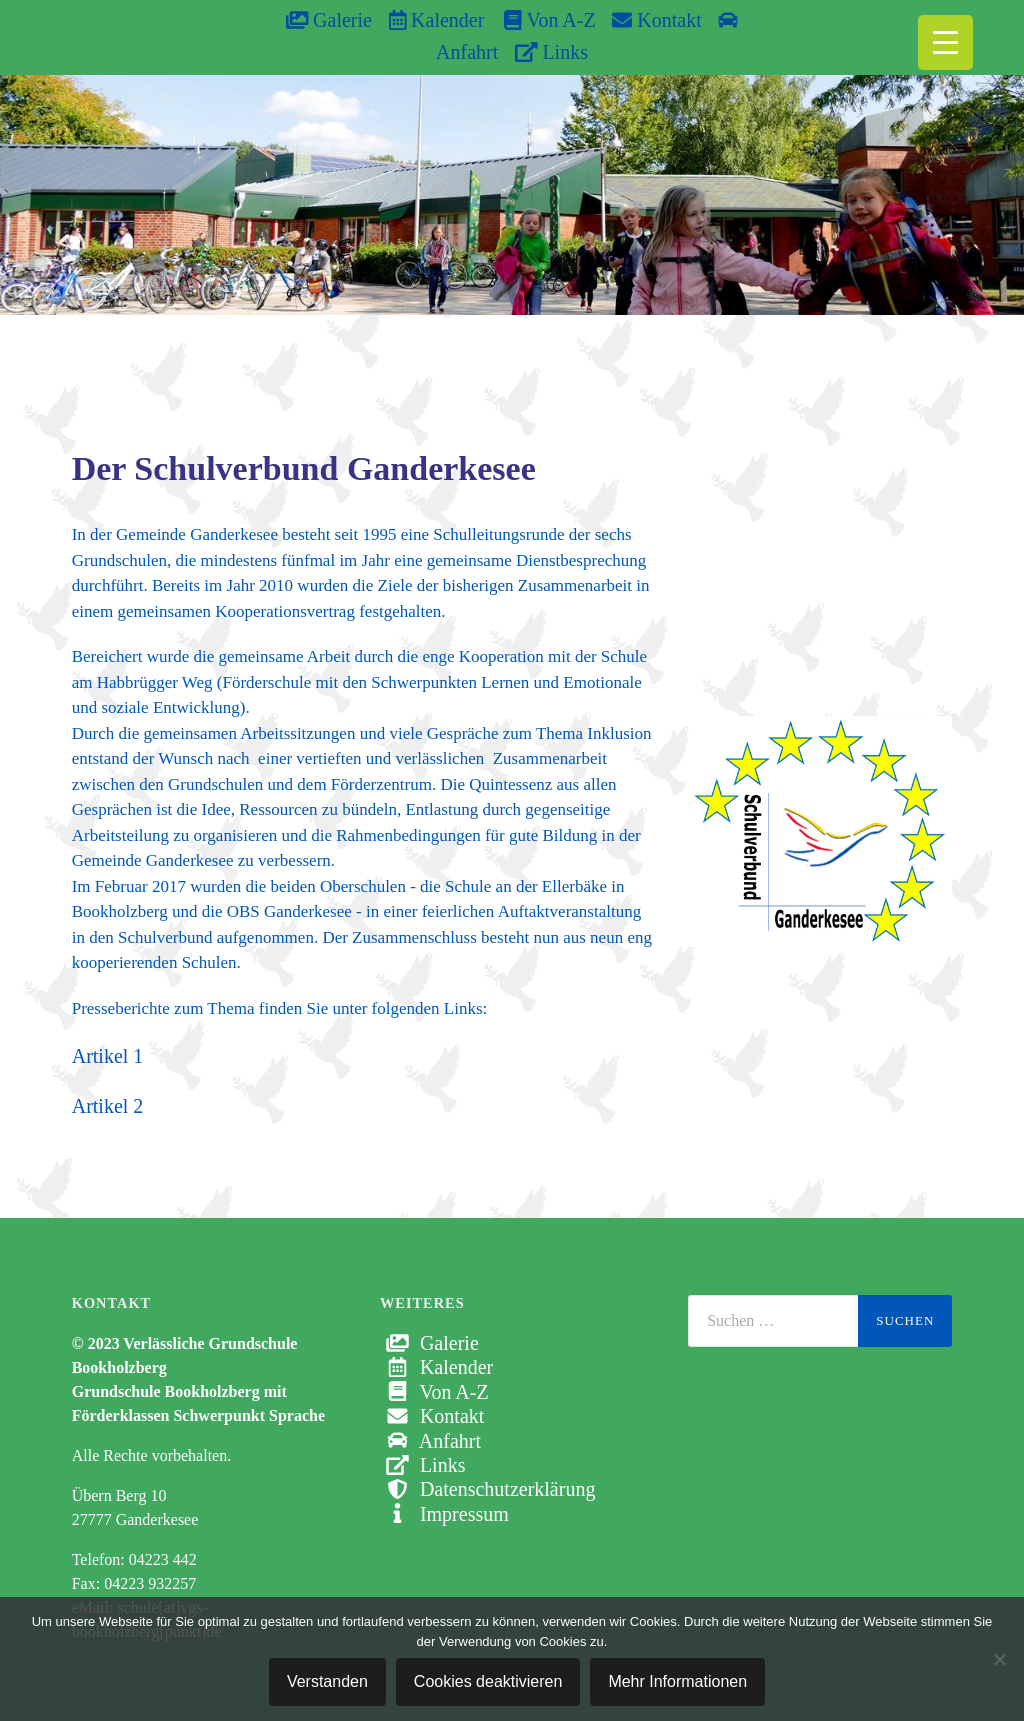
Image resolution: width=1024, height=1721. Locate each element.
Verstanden (327, 1681)
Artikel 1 (108, 1056)
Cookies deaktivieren (488, 1681)
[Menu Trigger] (945, 42)
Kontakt (656, 20)
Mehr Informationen (677, 1681)
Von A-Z (539, 20)
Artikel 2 (108, 1106)
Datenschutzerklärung (487, 1489)
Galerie (329, 20)
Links (551, 52)
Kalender (437, 20)
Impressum (444, 1514)
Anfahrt (430, 1441)
